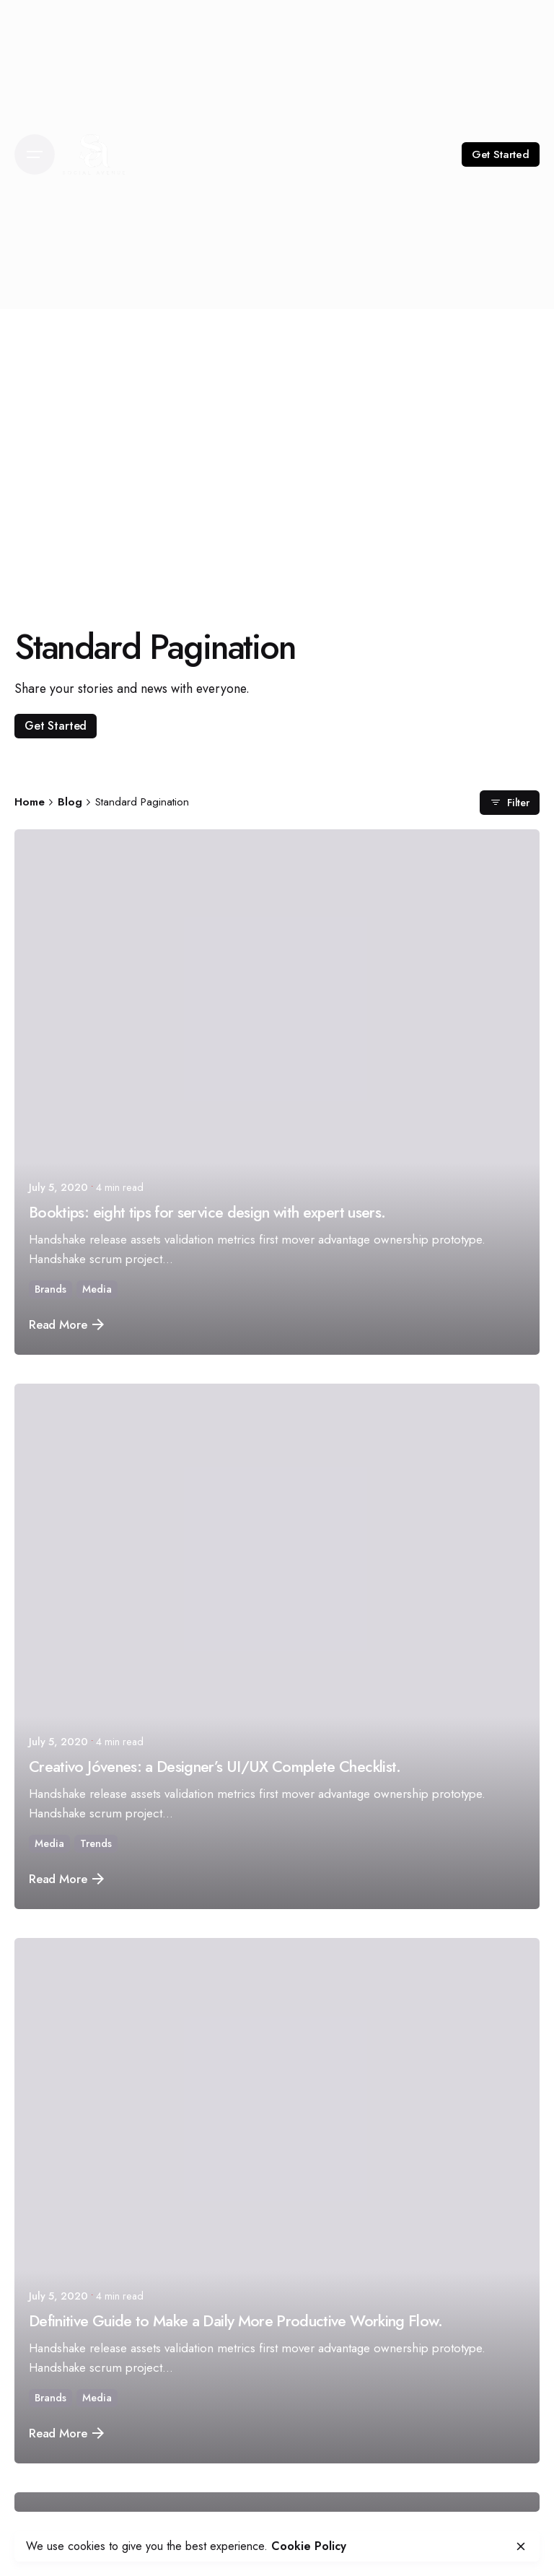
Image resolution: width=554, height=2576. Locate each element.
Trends (96, 1843)
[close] (521, 2546)
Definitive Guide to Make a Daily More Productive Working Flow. (236, 2321)
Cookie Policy (308, 2546)
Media (97, 1289)
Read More (66, 1324)
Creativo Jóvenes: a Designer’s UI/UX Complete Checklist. (215, 1766)
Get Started (500, 154)
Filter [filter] (509, 802)
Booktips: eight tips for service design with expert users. (207, 1212)
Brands (50, 1289)
